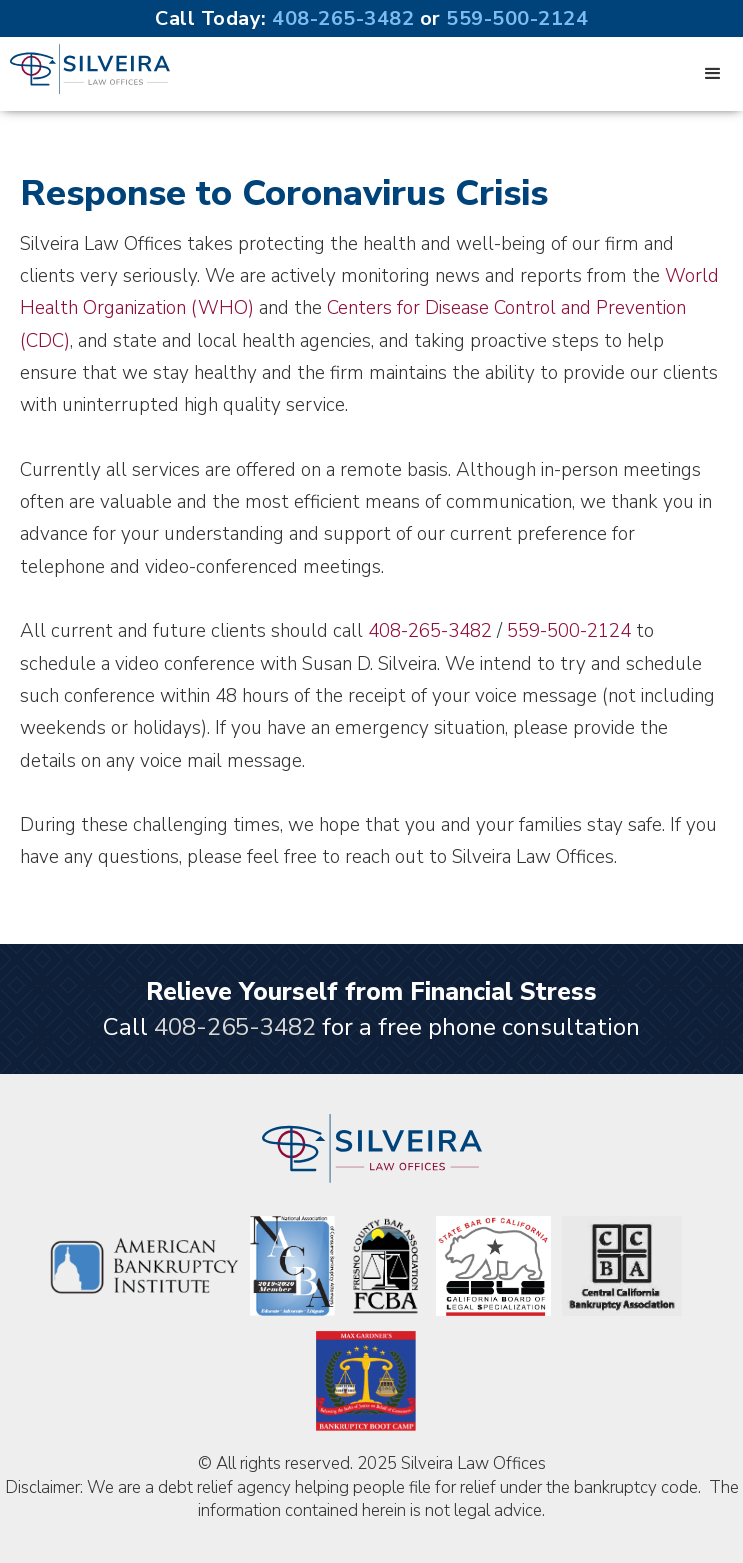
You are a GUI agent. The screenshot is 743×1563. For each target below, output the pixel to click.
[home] (85, 69)
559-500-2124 (517, 18)
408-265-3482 (343, 18)
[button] (713, 74)
